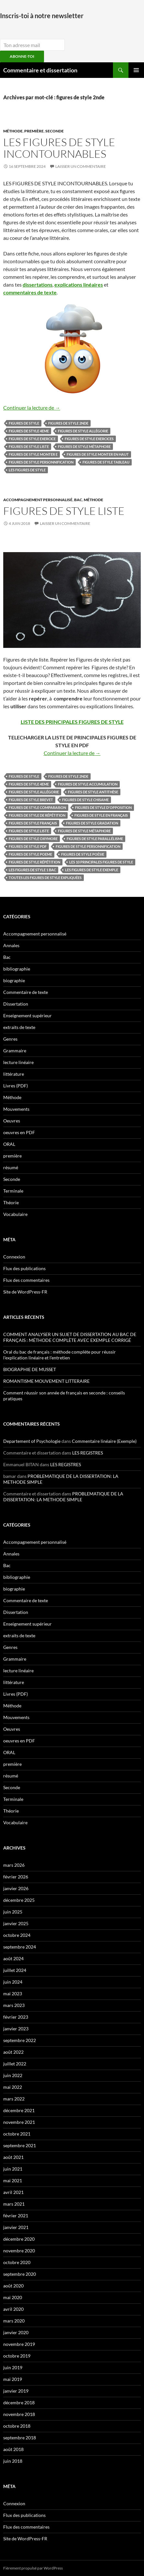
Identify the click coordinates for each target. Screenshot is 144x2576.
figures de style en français (101, 815)
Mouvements (16, 1109)
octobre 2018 (16, 2426)
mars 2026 (14, 1865)
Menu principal (136, 70)
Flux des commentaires (26, 1280)
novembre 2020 (19, 2250)
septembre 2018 (19, 2437)
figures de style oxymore (33, 838)
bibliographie (16, 969)
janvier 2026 (15, 1888)
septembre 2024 (19, 1947)
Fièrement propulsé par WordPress (33, 2568)
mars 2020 (14, 2320)
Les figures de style (27, 470)
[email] (32, 45)
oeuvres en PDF (19, 1132)
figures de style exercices (89, 439)
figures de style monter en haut (98, 454)
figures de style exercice (32, 439)
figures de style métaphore (84, 446)
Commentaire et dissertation (40, 70)
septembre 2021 (19, 2145)
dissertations (37, 284)
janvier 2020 (15, 2332)
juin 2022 (12, 2075)
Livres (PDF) (15, 1085)
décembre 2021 (19, 2110)
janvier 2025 (15, 1923)
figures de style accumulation (87, 784)
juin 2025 (12, 1911)
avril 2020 (13, 2309)
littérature (13, 1074)
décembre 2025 (19, 1900)
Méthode (13, 131)
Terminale (13, 1191)
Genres (10, 1039)
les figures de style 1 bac (32, 870)
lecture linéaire (18, 1062)
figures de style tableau (106, 462)
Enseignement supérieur (27, 1015)
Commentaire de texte (25, 992)
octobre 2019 (16, 2356)
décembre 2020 (19, 2239)
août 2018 (13, 2449)
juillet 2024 (14, 1970)
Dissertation (15, 1004)
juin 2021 (12, 2169)
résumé (10, 1167)
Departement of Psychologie (32, 1441)
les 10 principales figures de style (101, 862)
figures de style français (33, 823)
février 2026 (15, 1876)
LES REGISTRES (87, 1452)
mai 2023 (12, 1993)
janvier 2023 (15, 2028)
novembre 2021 (19, 2122)
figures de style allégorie (83, 431)
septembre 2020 (19, 2274)
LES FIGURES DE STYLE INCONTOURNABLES (59, 147)
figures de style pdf (28, 846)
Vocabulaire (15, 1214)
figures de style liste (29, 446)
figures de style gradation (92, 823)
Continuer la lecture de (31, 407)
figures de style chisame (85, 800)
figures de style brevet (31, 800)
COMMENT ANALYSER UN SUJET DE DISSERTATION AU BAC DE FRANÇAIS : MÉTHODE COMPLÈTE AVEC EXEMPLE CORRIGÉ (69, 1337)
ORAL (9, 1144)
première (34, 131)
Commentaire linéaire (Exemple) (104, 1441)
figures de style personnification (41, 462)
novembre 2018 (19, 2414)
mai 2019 (12, 2379)
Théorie (11, 1202)
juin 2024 (12, 1982)
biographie (14, 980)
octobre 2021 (16, 2133)
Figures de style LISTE (64, 510)
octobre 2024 (16, 1935)
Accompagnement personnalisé (37, 499)
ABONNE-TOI (22, 56)
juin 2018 (12, 2461)
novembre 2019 (19, 2344)
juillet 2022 (14, 2063)
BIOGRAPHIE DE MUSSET (29, 1369)
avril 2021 (13, 2192)
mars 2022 (14, 2098)
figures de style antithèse (93, 792)
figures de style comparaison (37, 807)
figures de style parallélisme (95, 838)
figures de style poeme (30, 854)
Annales (11, 945)
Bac (78, 499)
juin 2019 (12, 2367)
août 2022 (13, 2052)
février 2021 (15, 2215)
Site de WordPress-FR (25, 1291)
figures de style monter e (33, 454)
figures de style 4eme (29, 431)
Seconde (54, 131)
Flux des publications (24, 1268)
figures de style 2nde (68, 423)
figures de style (24, 423)
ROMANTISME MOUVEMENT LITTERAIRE (46, 1381)
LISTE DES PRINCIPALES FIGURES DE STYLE (72, 722)
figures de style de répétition (37, 815)
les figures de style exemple (91, 870)
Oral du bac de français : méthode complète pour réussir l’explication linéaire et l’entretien (59, 1354)
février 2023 (15, 2017)
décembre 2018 (19, 2402)
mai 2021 (12, 2180)
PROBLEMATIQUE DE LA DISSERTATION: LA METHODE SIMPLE (63, 1496)
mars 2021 (14, 2204)
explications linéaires (78, 284)
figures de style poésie (82, 854)
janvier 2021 (15, 2227)
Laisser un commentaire (80, 166)
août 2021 (13, 2157)
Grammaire (14, 1050)
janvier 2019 (15, 2391)
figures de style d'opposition (103, 807)
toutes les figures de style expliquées (45, 877)
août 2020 (13, 2285)
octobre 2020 (16, 2262)
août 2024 (13, 1958)
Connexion (14, 1256)
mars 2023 (14, 2005)
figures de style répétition (34, 862)
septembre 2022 (19, 2040)
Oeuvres (11, 1120)
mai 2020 (12, 2297)
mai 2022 (12, 2087)
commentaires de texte (30, 292)
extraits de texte (19, 1027)
